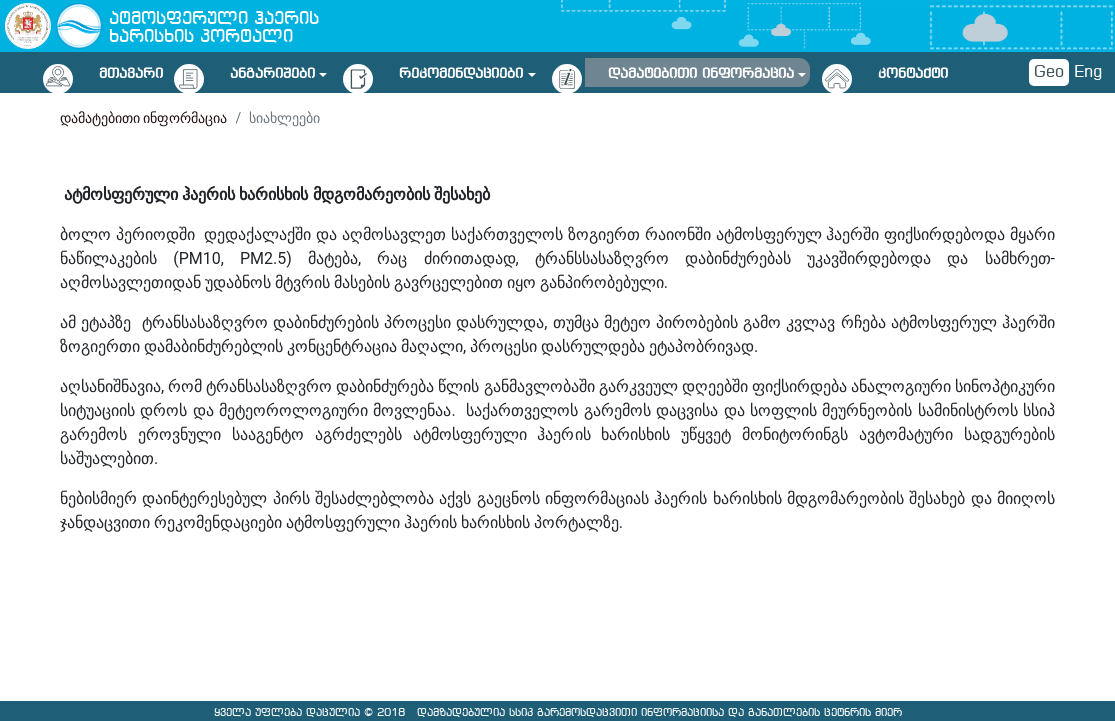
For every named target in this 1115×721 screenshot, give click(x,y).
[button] (278, 70)
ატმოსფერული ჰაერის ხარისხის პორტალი (214, 28)
